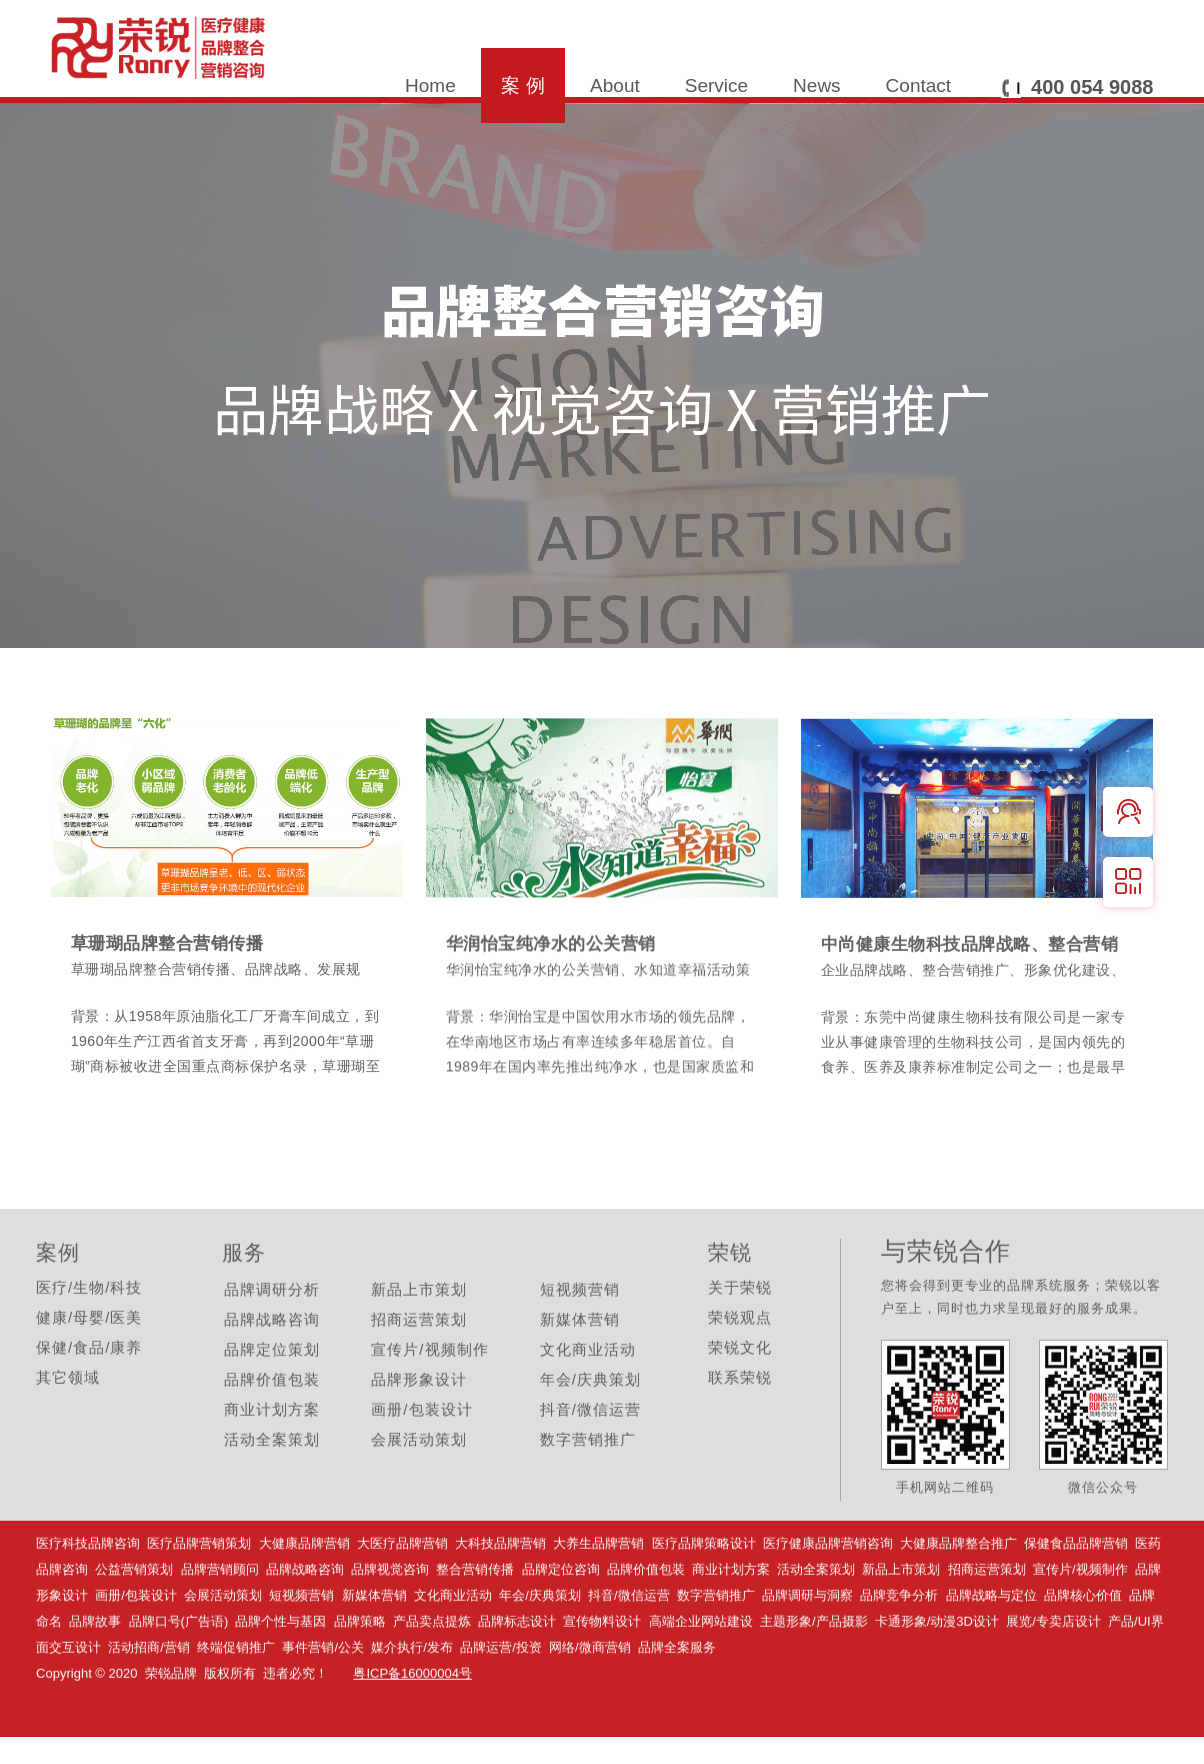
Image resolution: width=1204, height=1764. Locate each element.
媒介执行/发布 (412, 1702)
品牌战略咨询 (307, 1624)
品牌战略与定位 (991, 1650)
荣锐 (730, 1307)
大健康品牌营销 (304, 1598)
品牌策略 (360, 1676)
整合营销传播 (475, 1624)
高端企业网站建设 (701, 1676)
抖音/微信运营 (629, 1650)
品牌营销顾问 (220, 1624)
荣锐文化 (740, 1402)
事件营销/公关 (323, 1702)
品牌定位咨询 (561, 1624)
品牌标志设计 (517, 1676)
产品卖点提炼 (432, 1676)
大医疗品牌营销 (402, 1598)
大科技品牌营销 (500, 1598)
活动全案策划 (816, 1624)
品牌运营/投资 (501, 1702)
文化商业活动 (453, 1650)
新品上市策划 (901, 1624)
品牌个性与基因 (280, 1676)
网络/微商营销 (590, 1702)
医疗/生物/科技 (89, 1342)
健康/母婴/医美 (89, 1372)
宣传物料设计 (602, 1676)
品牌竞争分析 (899, 1650)
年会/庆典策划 (540, 1650)
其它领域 (68, 1432)
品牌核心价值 (1083, 1650)
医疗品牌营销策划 (199, 1598)
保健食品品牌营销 (1076, 1598)
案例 (58, 1307)
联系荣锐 (740, 1432)
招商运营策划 (987, 1624)
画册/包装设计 (136, 1650)
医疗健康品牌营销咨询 (828, 1598)
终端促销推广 (236, 1702)
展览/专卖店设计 (1053, 1676)
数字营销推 (716, 1650)
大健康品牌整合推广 (958, 1598)
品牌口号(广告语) (180, 1676)
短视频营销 (301, 1650)
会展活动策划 (223, 1650)
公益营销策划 (134, 1624)
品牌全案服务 (677, 1702)
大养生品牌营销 (598, 1598)
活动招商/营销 (149, 1702)
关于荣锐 (740, 1342)
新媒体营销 (374, 1650)
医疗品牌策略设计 (704, 1598)
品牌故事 (95, 1676)
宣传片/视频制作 (1080, 1624)
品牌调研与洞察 (807, 1650)
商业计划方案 (731, 1624)
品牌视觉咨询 (393, 1624)
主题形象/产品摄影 (814, 1676)
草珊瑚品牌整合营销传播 (173, 1000)
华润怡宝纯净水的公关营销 (557, 1002)
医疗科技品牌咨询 (88, 1598)
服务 (244, 1307)
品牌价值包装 (646, 1624)
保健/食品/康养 (89, 1402)
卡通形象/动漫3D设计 (937, 1676)
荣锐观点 (740, 1372)
